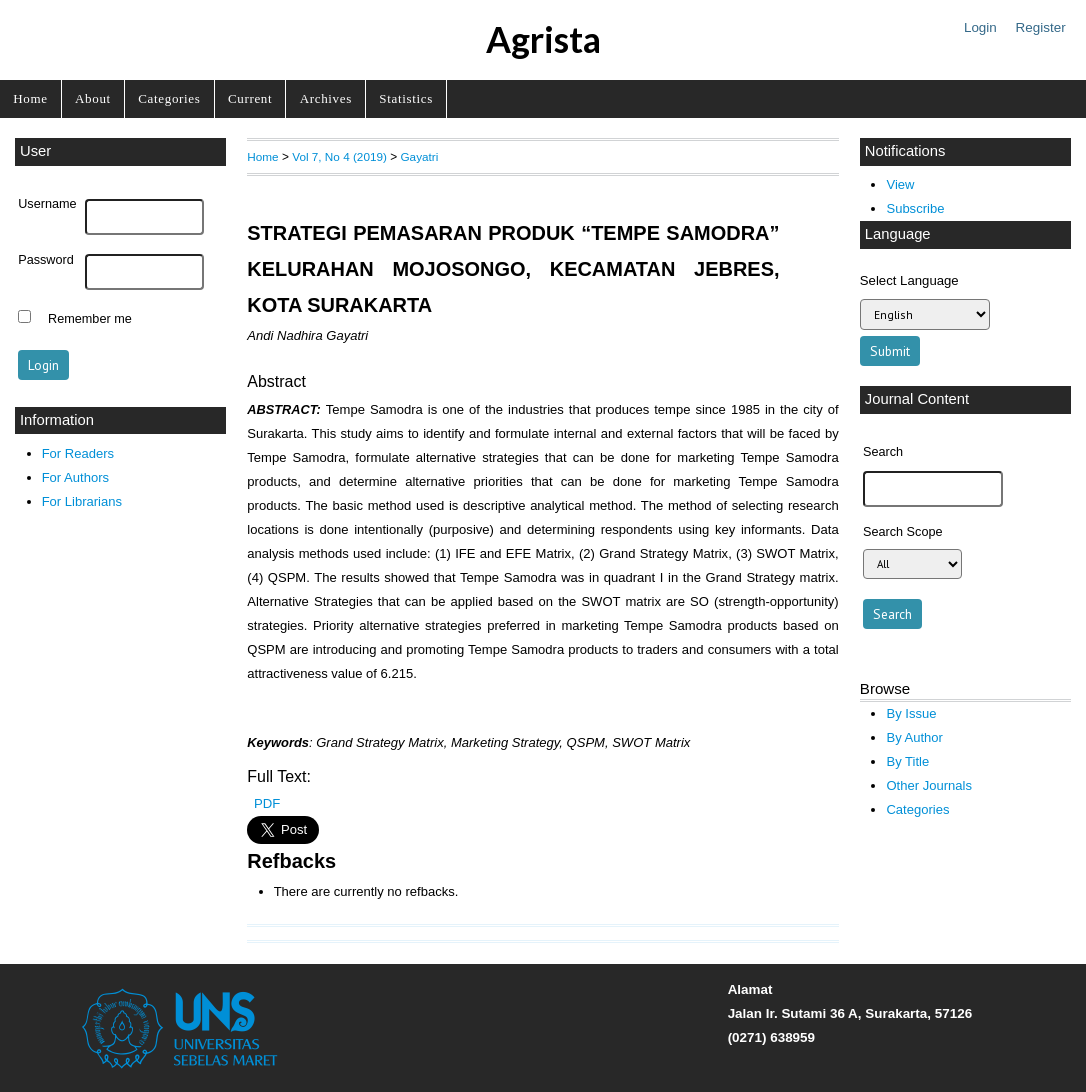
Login (980, 27)
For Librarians (82, 501)
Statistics (406, 98)
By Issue (911, 713)
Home (30, 98)
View (900, 184)
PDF (267, 803)
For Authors (75, 477)
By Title (907, 761)
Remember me (90, 319)
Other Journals (928, 785)
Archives (326, 98)
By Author (914, 737)
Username (47, 204)
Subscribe (915, 208)
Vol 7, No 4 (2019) (339, 156)
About (93, 98)
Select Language (909, 280)
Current (250, 98)
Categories (169, 98)
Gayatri (419, 156)
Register (1041, 27)
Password (46, 260)
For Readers (78, 453)
